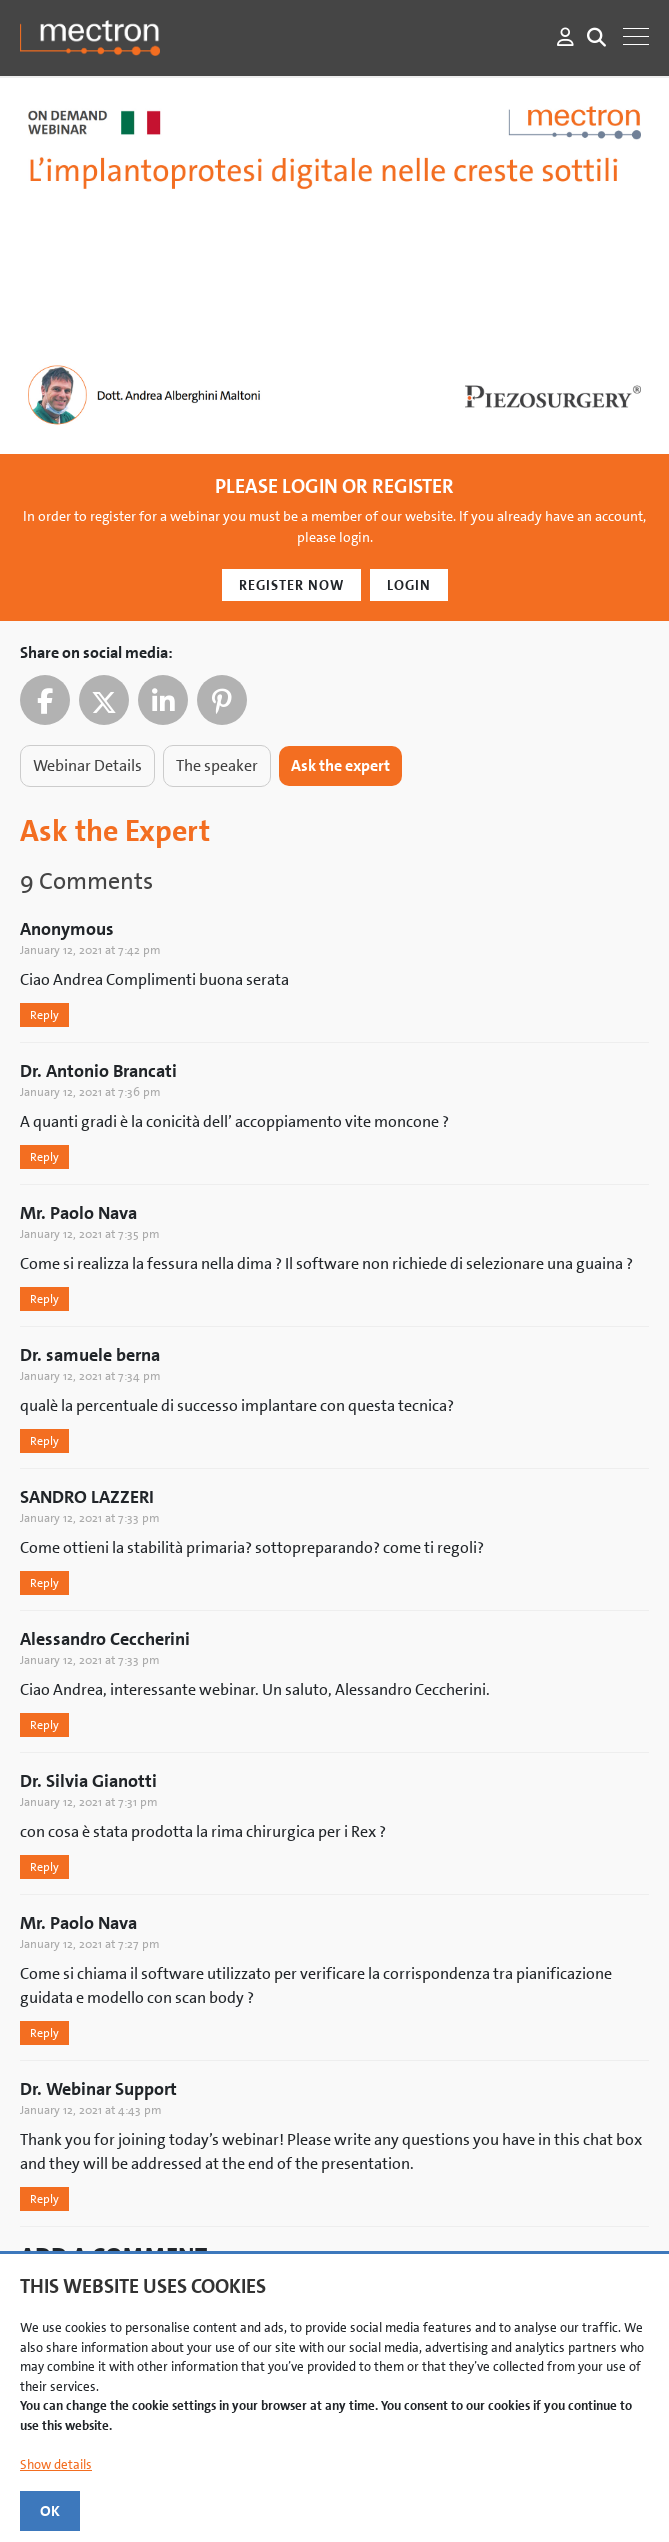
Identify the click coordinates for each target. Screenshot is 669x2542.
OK (50, 2511)
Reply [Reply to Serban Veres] (44, 1015)
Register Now (291, 585)
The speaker (217, 765)
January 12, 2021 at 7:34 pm (90, 1376)
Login (409, 585)
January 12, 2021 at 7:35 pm (90, 1234)
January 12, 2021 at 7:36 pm (90, 1092)
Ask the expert (340, 765)
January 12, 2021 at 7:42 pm (90, 950)
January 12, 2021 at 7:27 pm (90, 1944)
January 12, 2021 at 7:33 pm (90, 1518)
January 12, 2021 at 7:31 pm (89, 1802)
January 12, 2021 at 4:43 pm (91, 2110)
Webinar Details (87, 765)
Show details (56, 2464)
